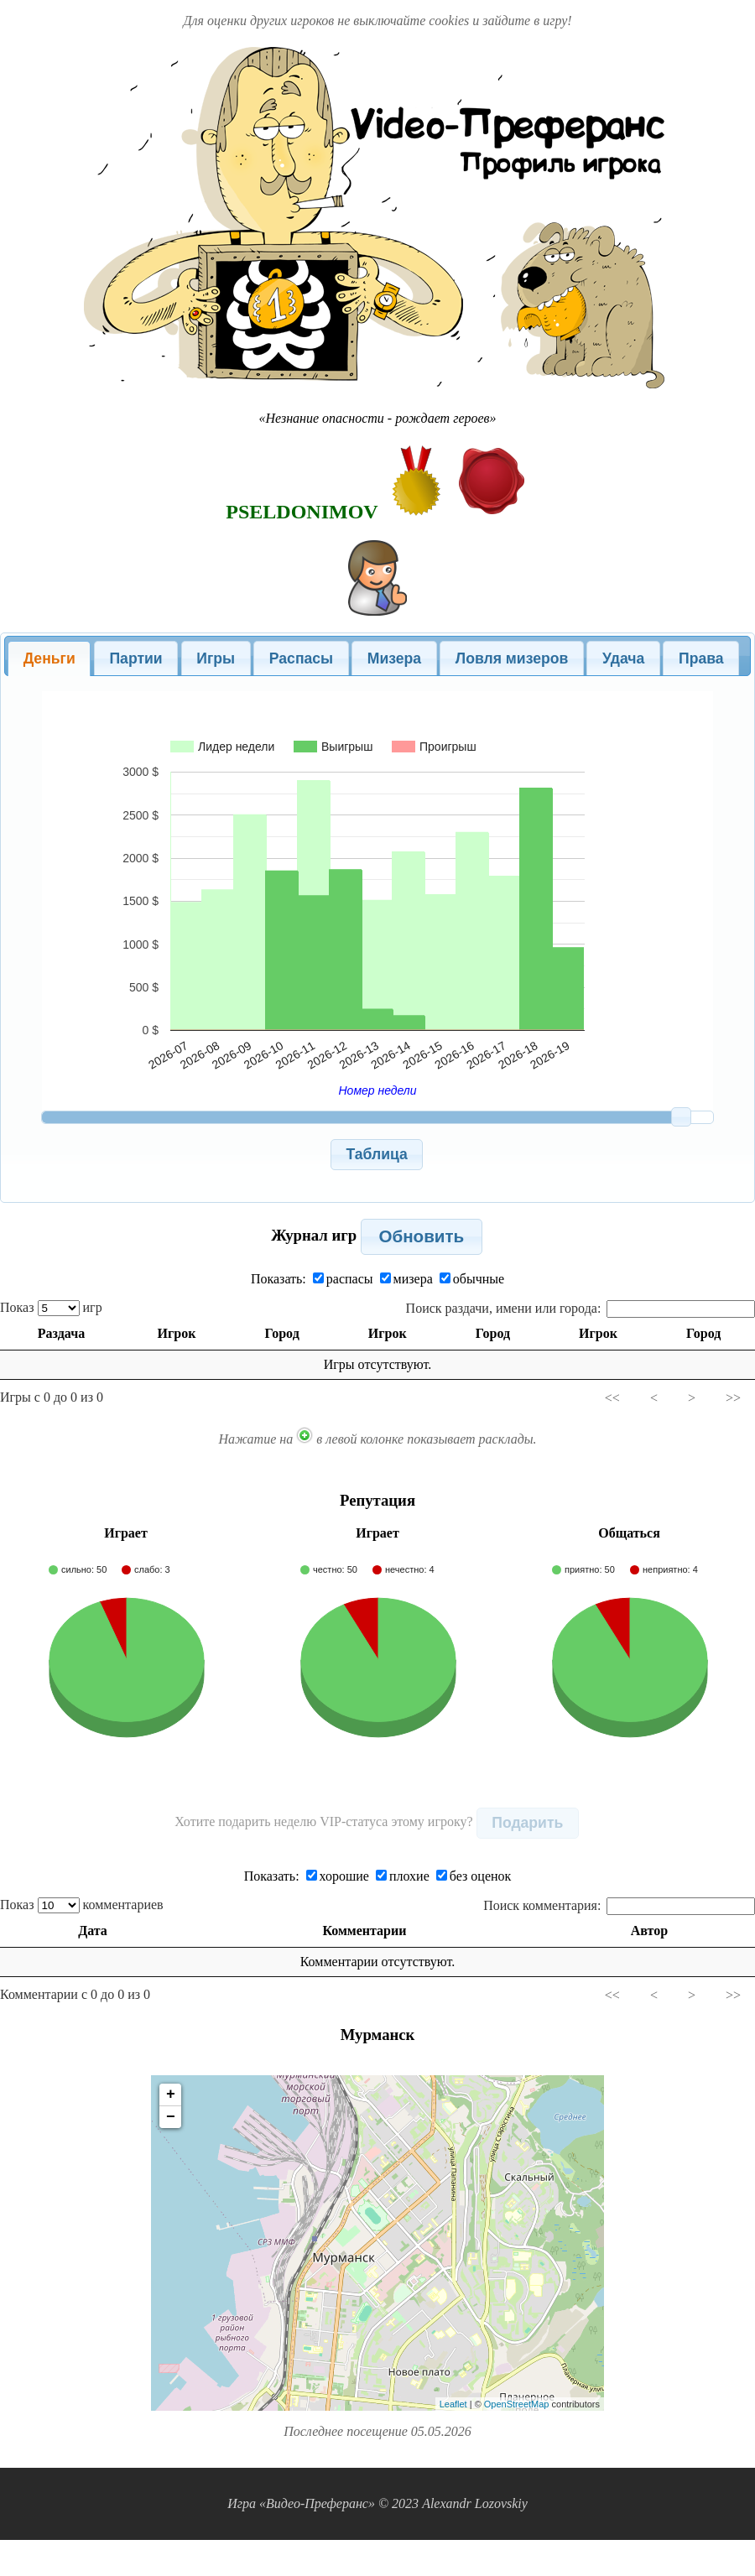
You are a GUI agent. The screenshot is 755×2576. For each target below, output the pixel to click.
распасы (343, 1279)
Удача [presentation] (623, 658)
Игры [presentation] (215, 658)
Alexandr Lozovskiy (475, 2503)
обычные (472, 1279)
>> (733, 1398)
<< (612, 1398)
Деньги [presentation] (49, 658)
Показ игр (51, 1307)
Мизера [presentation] (394, 658)
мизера (406, 1279)
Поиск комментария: (619, 1905)
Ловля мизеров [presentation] (512, 658)
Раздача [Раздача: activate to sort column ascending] (60, 1333)
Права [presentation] (701, 658)
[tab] (49, 658)
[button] (377, 1154)
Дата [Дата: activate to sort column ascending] (93, 1930)
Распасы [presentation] (301, 658)
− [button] (170, 2117)
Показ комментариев (82, 1904)
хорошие (337, 1876)
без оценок (474, 1876)
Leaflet (453, 2404)
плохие (403, 1876)
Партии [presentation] (135, 658)
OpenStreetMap (516, 2404)
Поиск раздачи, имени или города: (580, 1308)
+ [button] (170, 2094)
